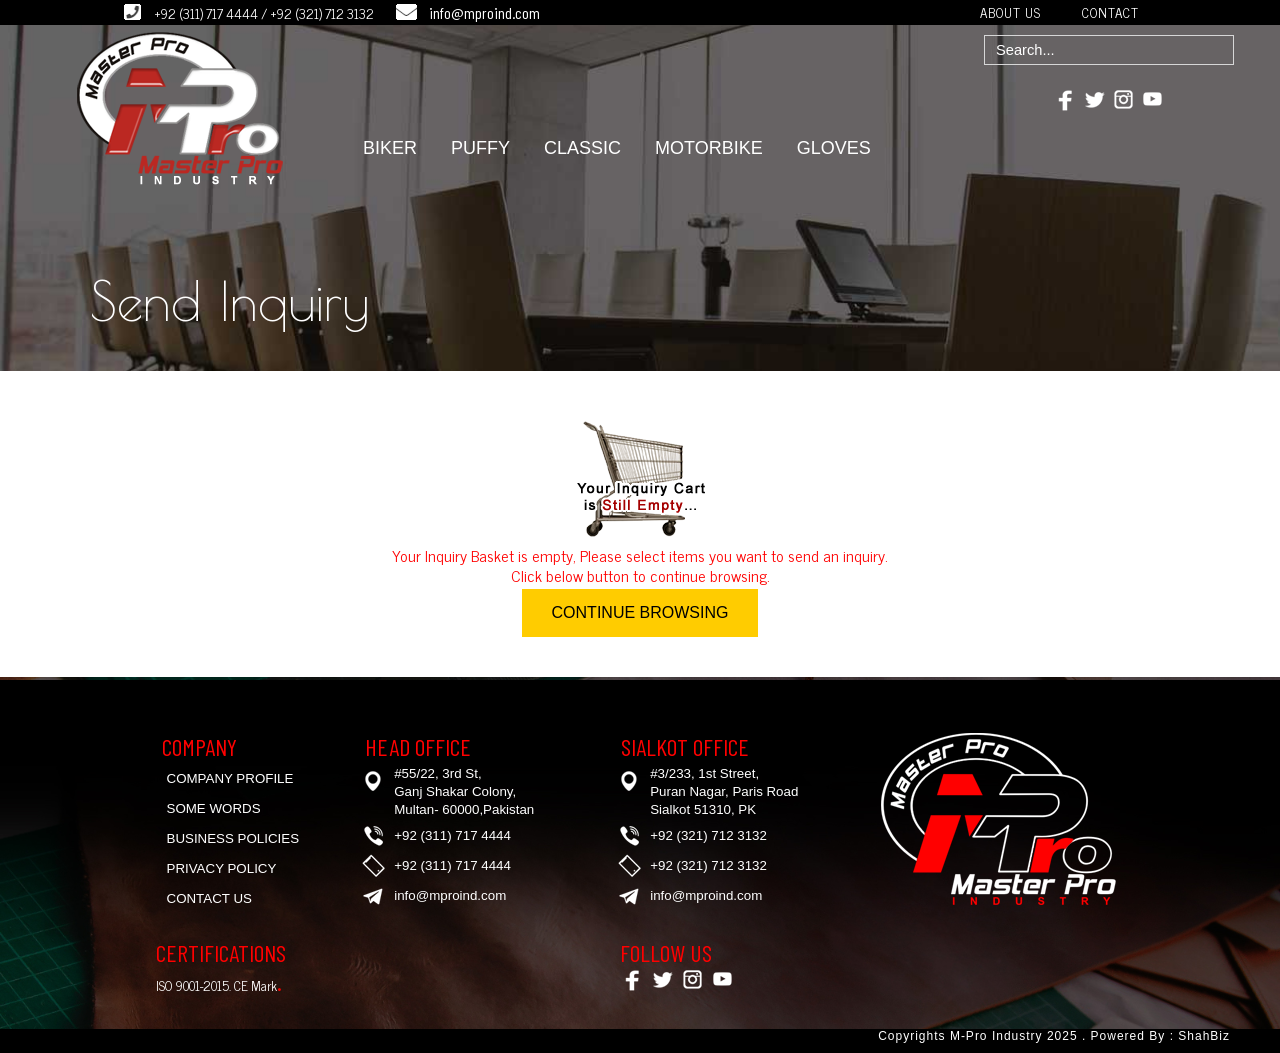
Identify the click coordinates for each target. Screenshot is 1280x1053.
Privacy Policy (222, 868)
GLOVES (834, 148)
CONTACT (1110, 12)
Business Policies (233, 838)
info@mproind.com (484, 12)
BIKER (390, 148)
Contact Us (209, 898)
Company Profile (230, 778)
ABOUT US (1010, 12)
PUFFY (480, 148)
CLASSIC (582, 148)
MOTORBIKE (709, 148)
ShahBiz (1202, 1036)
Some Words (214, 808)
